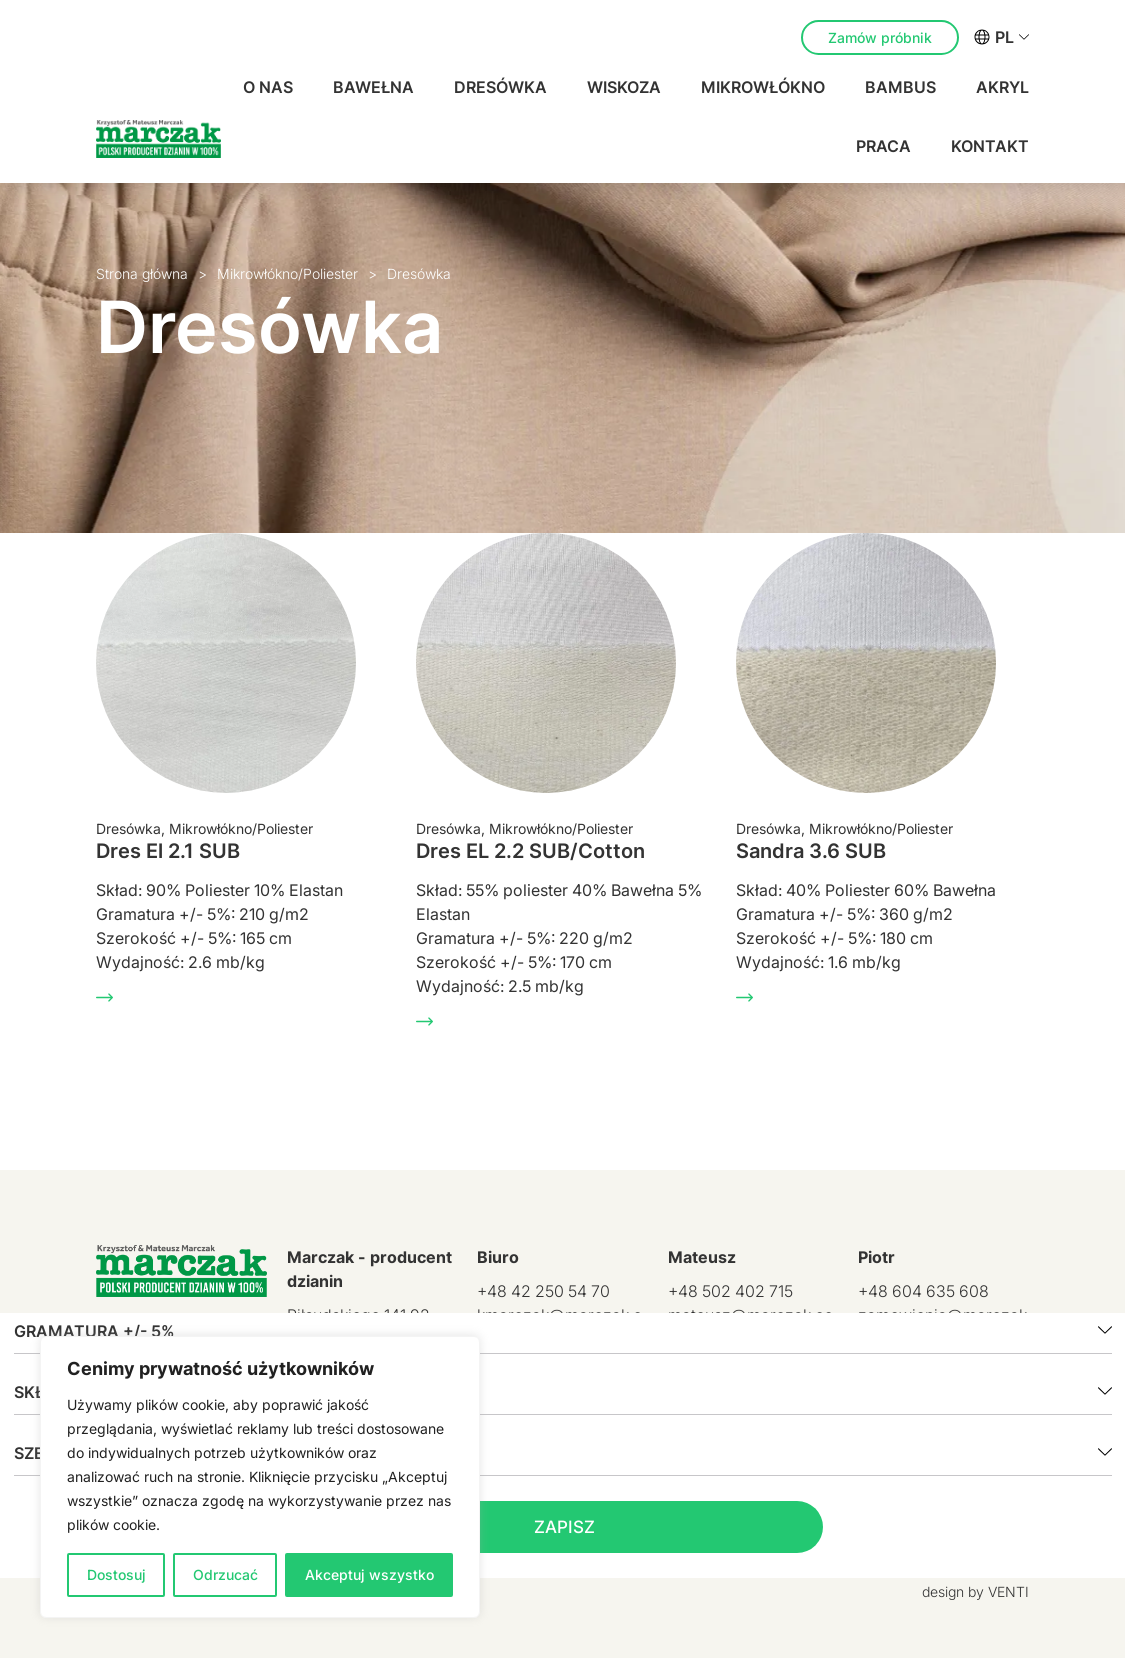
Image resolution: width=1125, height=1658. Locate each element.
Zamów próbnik (880, 37)
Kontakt (990, 146)
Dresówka (500, 87)
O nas (268, 87)
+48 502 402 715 (730, 1291)
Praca (883, 146)
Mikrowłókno (763, 87)
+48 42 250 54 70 (543, 1291)
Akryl (1002, 87)
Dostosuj (116, 1574)
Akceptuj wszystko (369, 1574)
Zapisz (564, 1527)
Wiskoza (624, 87)
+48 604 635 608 (923, 1291)
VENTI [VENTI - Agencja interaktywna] (1008, 1591)
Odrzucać (225, 1574)
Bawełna (373, 87)
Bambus (900, 87)
